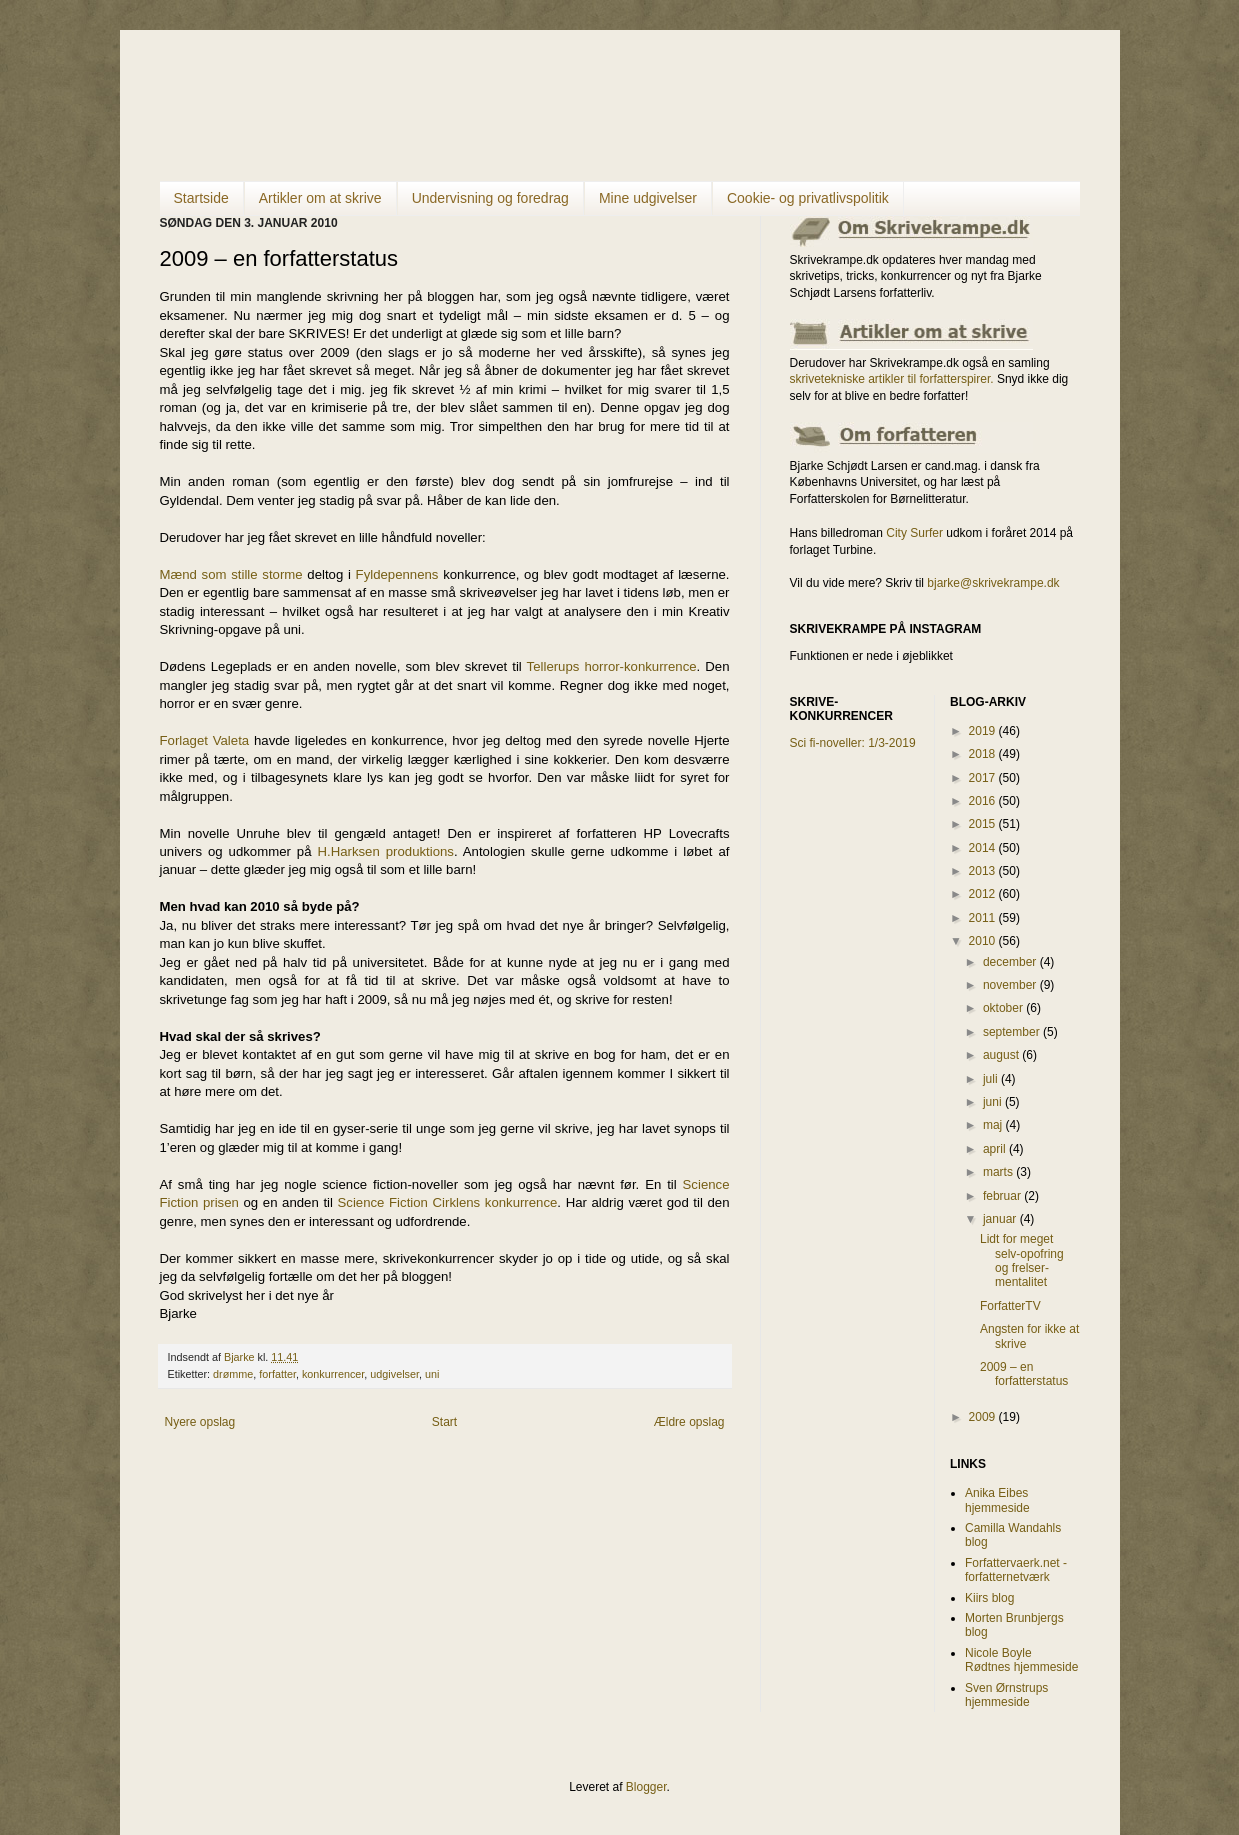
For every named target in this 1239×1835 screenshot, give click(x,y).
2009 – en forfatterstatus (1024, 1374)
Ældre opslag (689, 1422)
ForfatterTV (1010, 1306)
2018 (984, 754)
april (996, 1149)
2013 (984, 871)
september (1013, 1032)
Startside (201, 198)
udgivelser (394, 1374)
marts (999, 1172)
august (1002, 1055)
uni (432, 1374)
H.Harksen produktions (385, 851)
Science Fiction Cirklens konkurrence (448, 1202)
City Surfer (914, 533)
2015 (984, 824)
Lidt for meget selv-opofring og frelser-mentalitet (1022, 1260)
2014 (984, 848)
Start (444, 1422)
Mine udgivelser (648, 198)
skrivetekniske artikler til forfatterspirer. (892, 379)
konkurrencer (333, 1374)
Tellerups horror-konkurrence (612, 666)
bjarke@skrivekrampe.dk (993, 583)
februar (1003, 1196)
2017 (984, 778)
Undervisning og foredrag (490, 198)
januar (1001, 1219)
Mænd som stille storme (234, 574)
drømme (233, 1374)
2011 (984, 918)
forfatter (277, 1374)
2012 (984, 894)
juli (992, 1079)
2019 (984, 731)
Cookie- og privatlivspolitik (808, 198)
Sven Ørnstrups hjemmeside (1006, 1695)
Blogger (646, 1787)
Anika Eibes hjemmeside (997, 1500)
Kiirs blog (989, 1598)
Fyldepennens (397, 574)
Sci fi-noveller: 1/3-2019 (853, 743)
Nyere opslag (200, 1422)
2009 (984, 1417)
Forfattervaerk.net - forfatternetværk (1016, 1570)
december (1011, 962)
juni (994, 1102)
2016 (984, 801)
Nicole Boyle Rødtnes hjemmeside (1021, 1660)
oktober (1004, 1008)
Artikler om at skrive (320, 198)
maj (994, 1125)
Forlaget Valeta (205, 740)
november (1011, 985)
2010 (984, 941)
